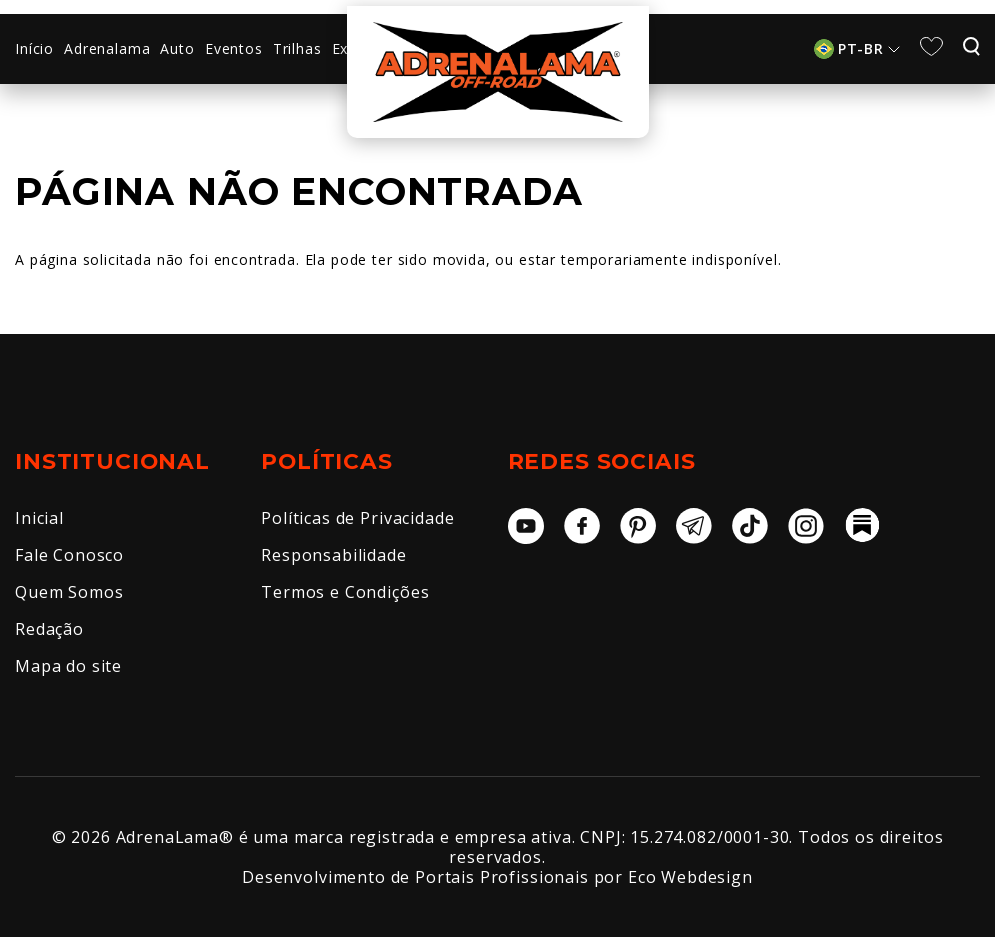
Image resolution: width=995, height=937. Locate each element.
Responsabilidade (333, 555)
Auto (177, 48)
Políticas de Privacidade (357, 518)
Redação (49, 629)
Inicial (39, 518)
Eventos (234, 48)
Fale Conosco (69, 555)
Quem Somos (69, 592)
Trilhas (297, 48)
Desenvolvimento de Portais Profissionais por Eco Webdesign (497, 877)
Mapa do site (68, 666)
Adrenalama (107, 48)
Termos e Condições (345, 592)
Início (34, 48)
